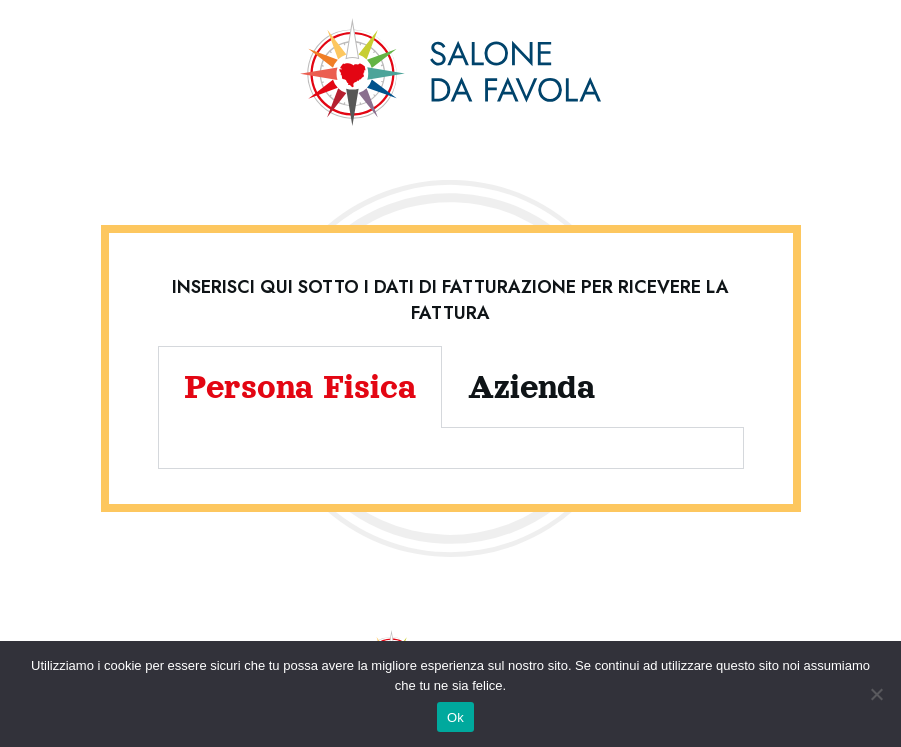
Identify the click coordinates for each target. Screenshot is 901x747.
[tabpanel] (451, 448)
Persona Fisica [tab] (300, 387)
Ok (455, 717)
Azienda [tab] (531, 387)
